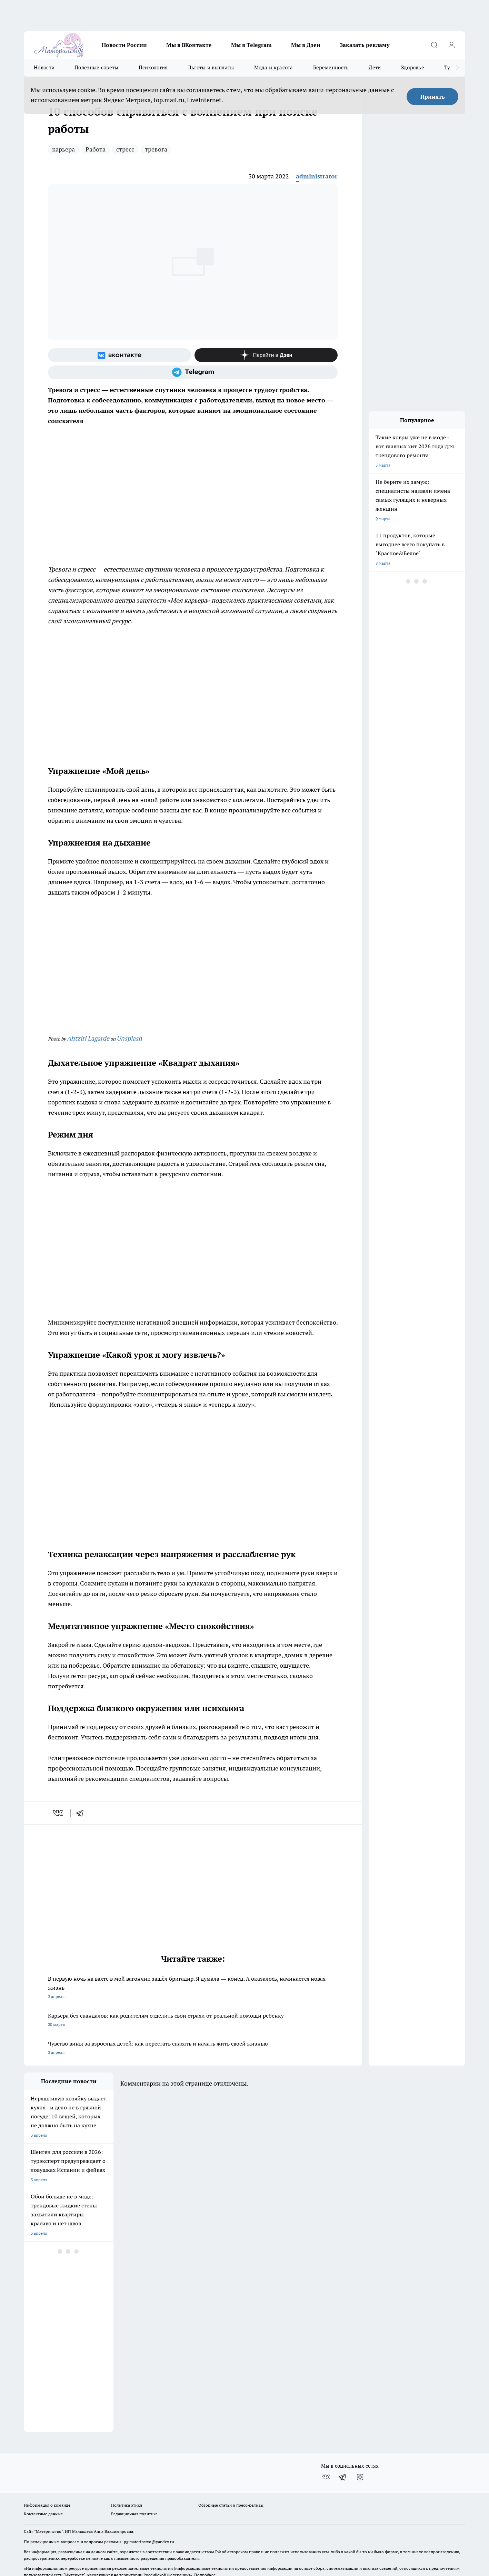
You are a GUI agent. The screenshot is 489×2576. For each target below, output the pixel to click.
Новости (44, 67)
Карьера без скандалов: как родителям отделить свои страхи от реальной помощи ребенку (193, 2020)
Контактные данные (43, 2471)
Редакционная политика (134, 2471)
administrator (317, 176)
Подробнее (205, 2532)
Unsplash (129, 1038)
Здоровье (412, 67)
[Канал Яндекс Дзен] (266, 355)
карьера (63, 149)
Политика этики (126, 2462)
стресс (125, 149)
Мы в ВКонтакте (189, 44)
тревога (156, 149)
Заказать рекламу (364, 44)
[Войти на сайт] (451, 45)
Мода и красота (273, 67)
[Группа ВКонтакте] (119, 355)
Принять (432, 96)
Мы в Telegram (251, 44)
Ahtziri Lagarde (88, 1038)
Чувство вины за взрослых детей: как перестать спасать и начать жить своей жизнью (193, 2048)
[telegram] (82, 1813)
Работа (96, 149)
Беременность (331, 67)
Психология (153, 67)
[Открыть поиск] (434, 45)
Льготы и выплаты (211, 67)
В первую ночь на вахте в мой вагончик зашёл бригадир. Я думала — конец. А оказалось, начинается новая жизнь (193, 1988)
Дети (375, 67)
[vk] (58, 1813)
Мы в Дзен (305, 44)
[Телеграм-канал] (193, 372)
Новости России (124, 44)
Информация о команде (47, 2462)
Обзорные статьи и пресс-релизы (230, 2462)
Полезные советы (96, 67)
